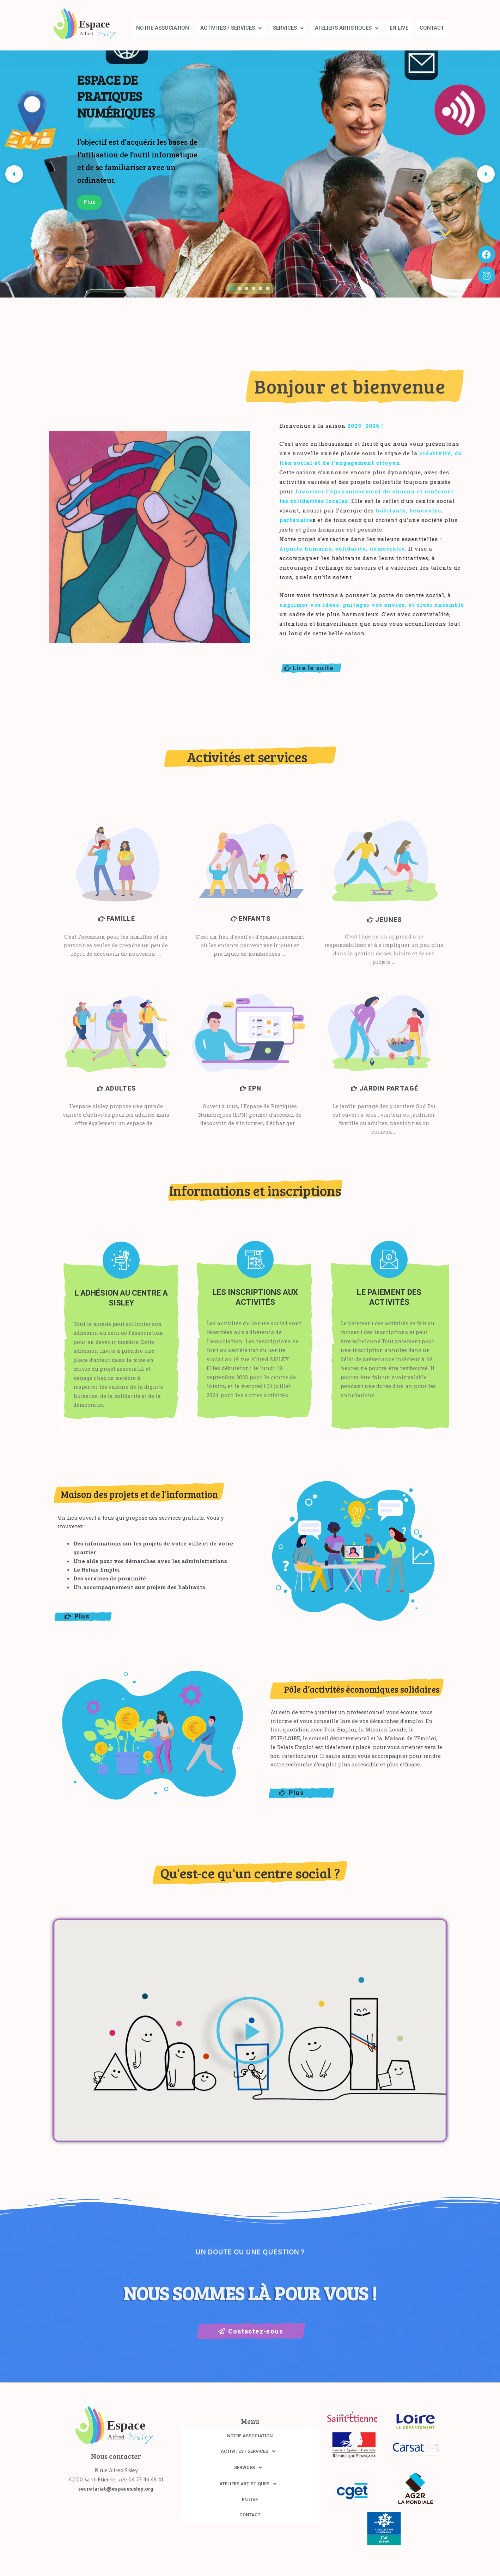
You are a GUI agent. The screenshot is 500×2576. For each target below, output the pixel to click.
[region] (250, 174)
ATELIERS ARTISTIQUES (346, 28)
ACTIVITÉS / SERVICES (231, 28)
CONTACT (432, 28)
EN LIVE (399, 28)
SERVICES (288, 28)
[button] (231, 28)
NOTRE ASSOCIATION (162, 28)
